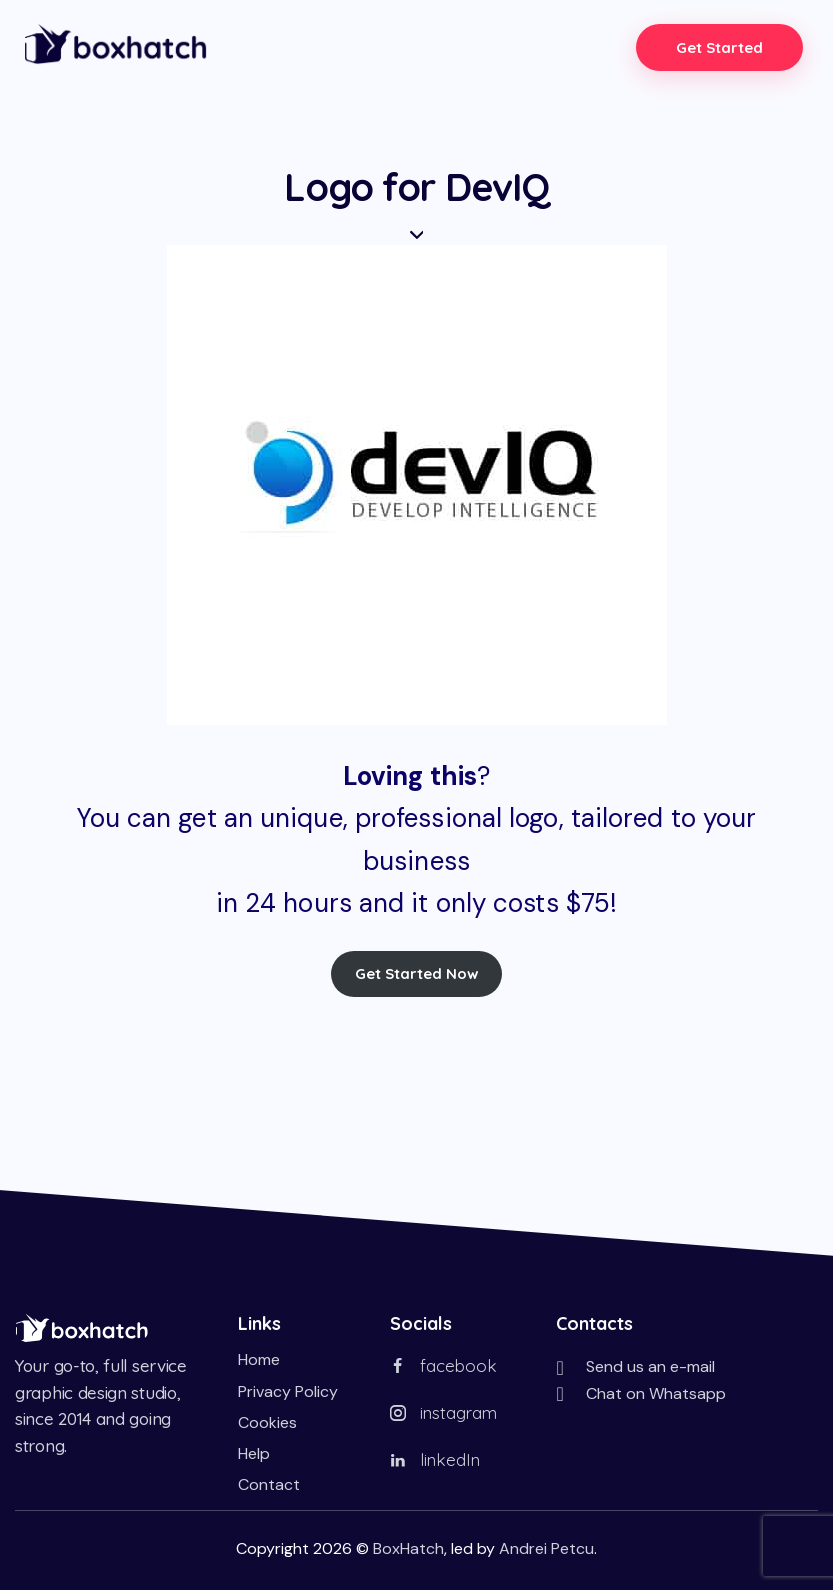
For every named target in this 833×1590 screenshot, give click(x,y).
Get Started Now (417, 973)
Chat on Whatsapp (656, 1392)
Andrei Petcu (546, 1547)
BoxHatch (408, 1547)
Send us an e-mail (650, 1366)
